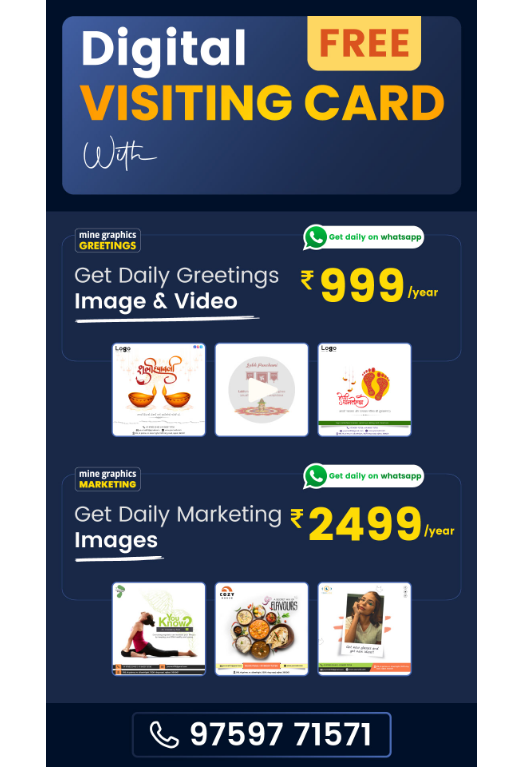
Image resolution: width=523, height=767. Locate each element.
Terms (314, 739)
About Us (101, 739)
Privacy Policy (207, 739)
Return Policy (418, 739)
